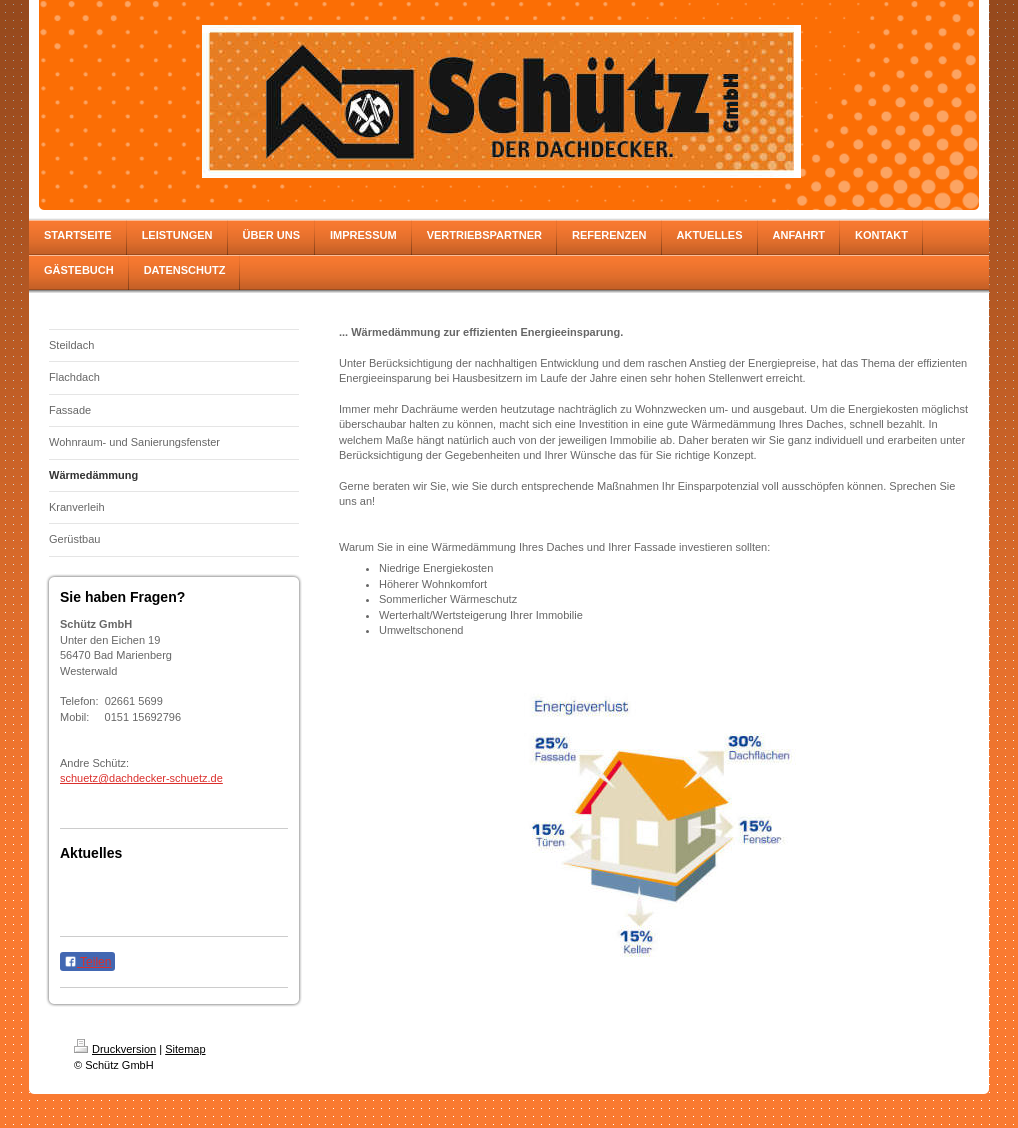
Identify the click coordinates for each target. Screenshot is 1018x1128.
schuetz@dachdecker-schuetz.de (141, 778)
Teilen (87, 962)
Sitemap (185, 1049)
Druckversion (115, 1049)
